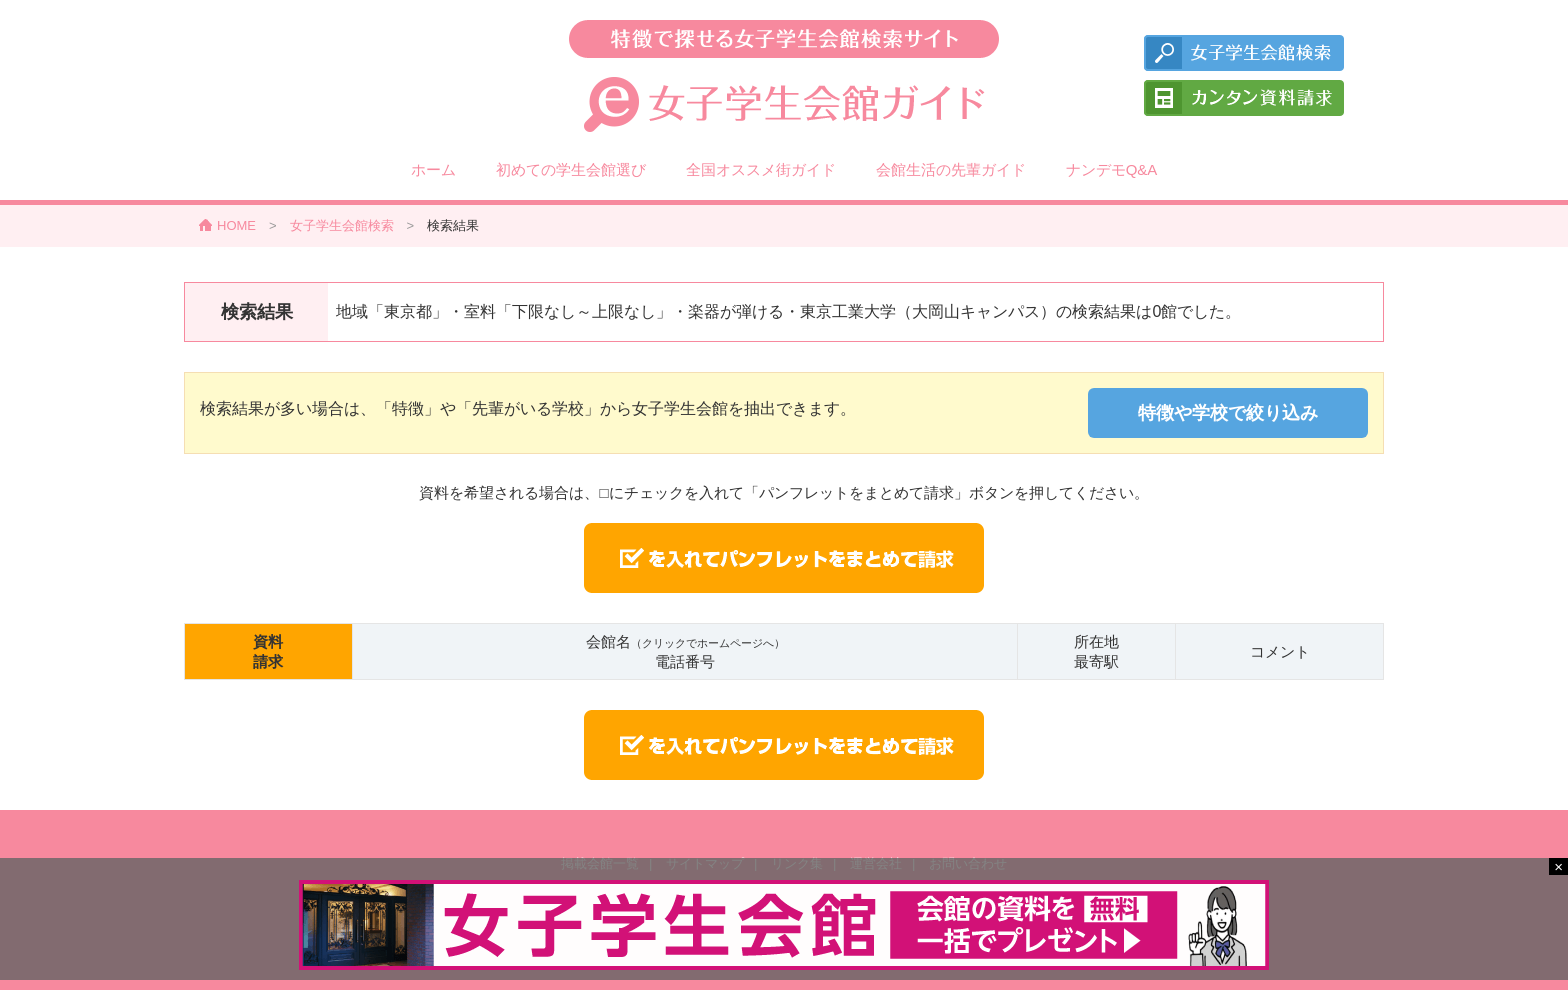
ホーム (433, 169)
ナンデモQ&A (1112, 169)
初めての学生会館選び (571, 169)
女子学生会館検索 (342, 225)
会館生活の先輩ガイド (951, 169)
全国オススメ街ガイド (761, 169)
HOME (236, 225)
